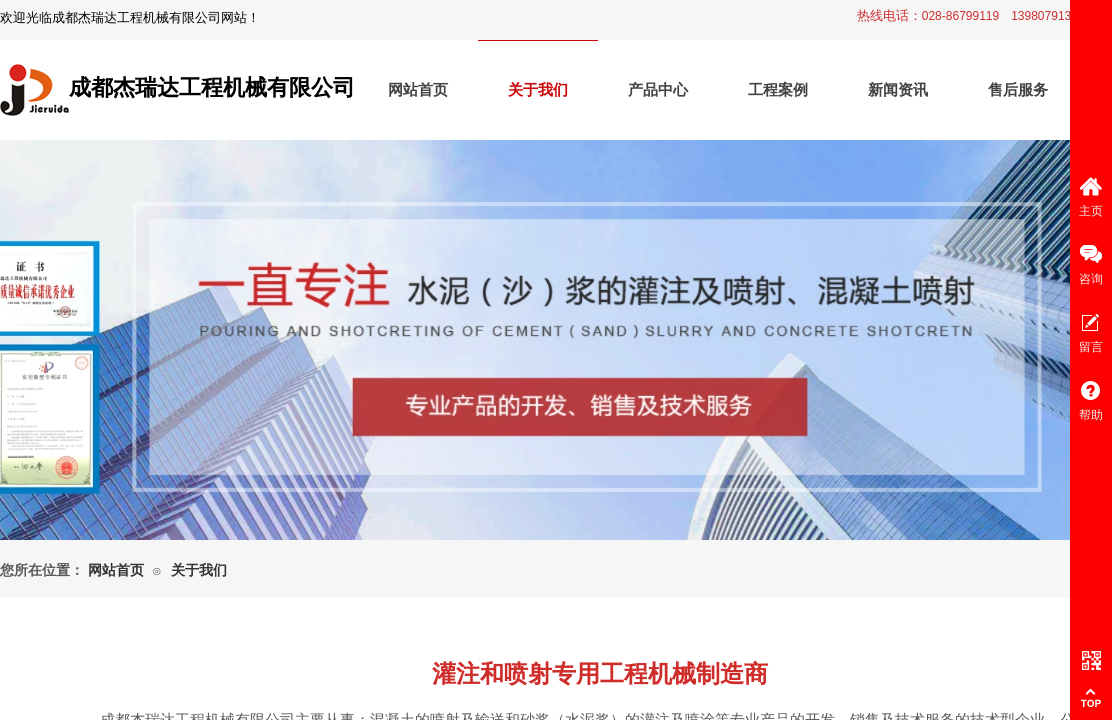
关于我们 (538, 90)
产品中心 (658, 90)
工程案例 (778, 90)
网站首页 (418, 90)
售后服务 (1018, 90)
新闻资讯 (898, 90)
